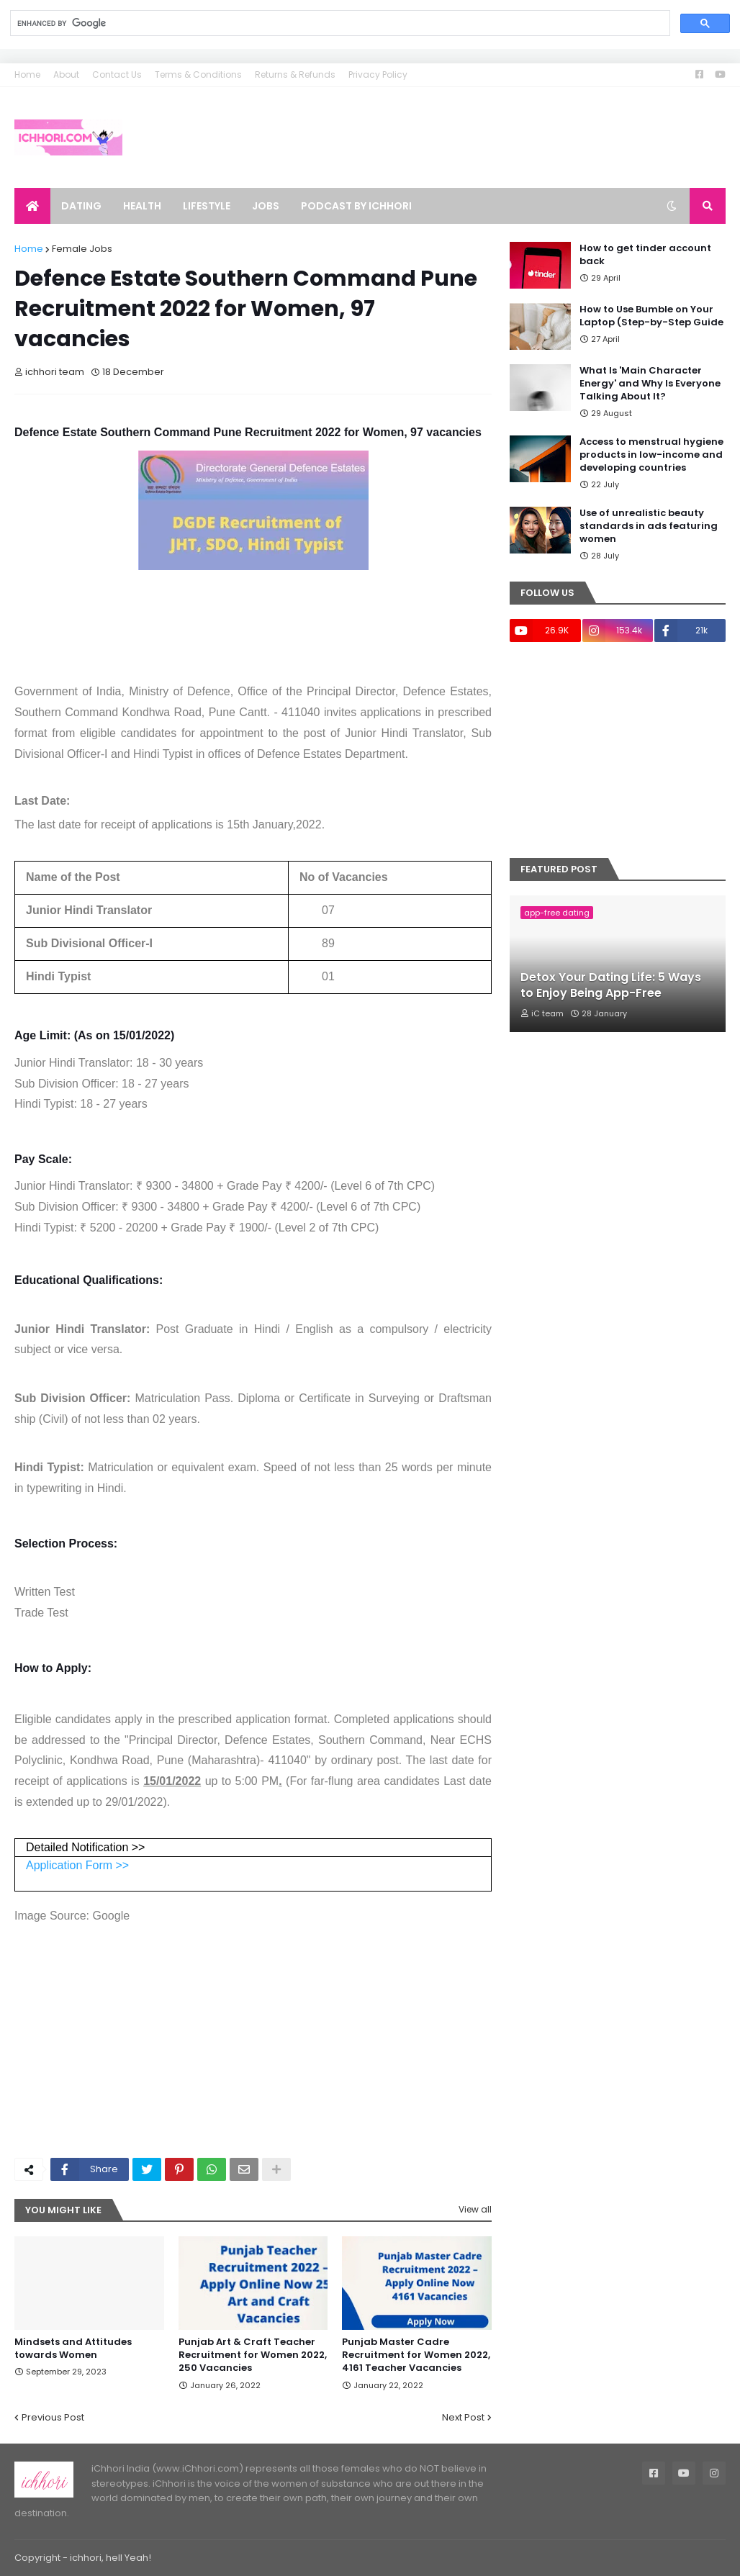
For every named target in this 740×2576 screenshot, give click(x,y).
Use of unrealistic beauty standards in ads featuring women (648, 526)
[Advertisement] (253, 2039)
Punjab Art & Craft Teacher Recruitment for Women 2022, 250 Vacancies (253, 2355)
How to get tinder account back (645, 255)
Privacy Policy (377, 74)
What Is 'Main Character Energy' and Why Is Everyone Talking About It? (650, 383)
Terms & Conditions (198, 74)
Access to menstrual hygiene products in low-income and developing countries (651, 454)
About (66, 74)
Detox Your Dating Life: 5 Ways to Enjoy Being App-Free (610, 985)
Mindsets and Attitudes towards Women (73, 2349)
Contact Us (117, 74)
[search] (338, 23)
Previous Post (53, 2417)
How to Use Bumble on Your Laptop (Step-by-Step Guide (651, 316)
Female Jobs (82, 249)
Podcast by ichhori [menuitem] (356, 206)
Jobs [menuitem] (265, 206)
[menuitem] (32, 206)
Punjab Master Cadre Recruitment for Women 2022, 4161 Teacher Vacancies (416, 2355)
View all (475, 2209)
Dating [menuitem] (81, 206)
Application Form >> (77, 1865)
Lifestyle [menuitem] (206, 206)
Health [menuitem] (142, 206)
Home (27, 74)
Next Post (463, 2417)
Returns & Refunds (295, 74)
